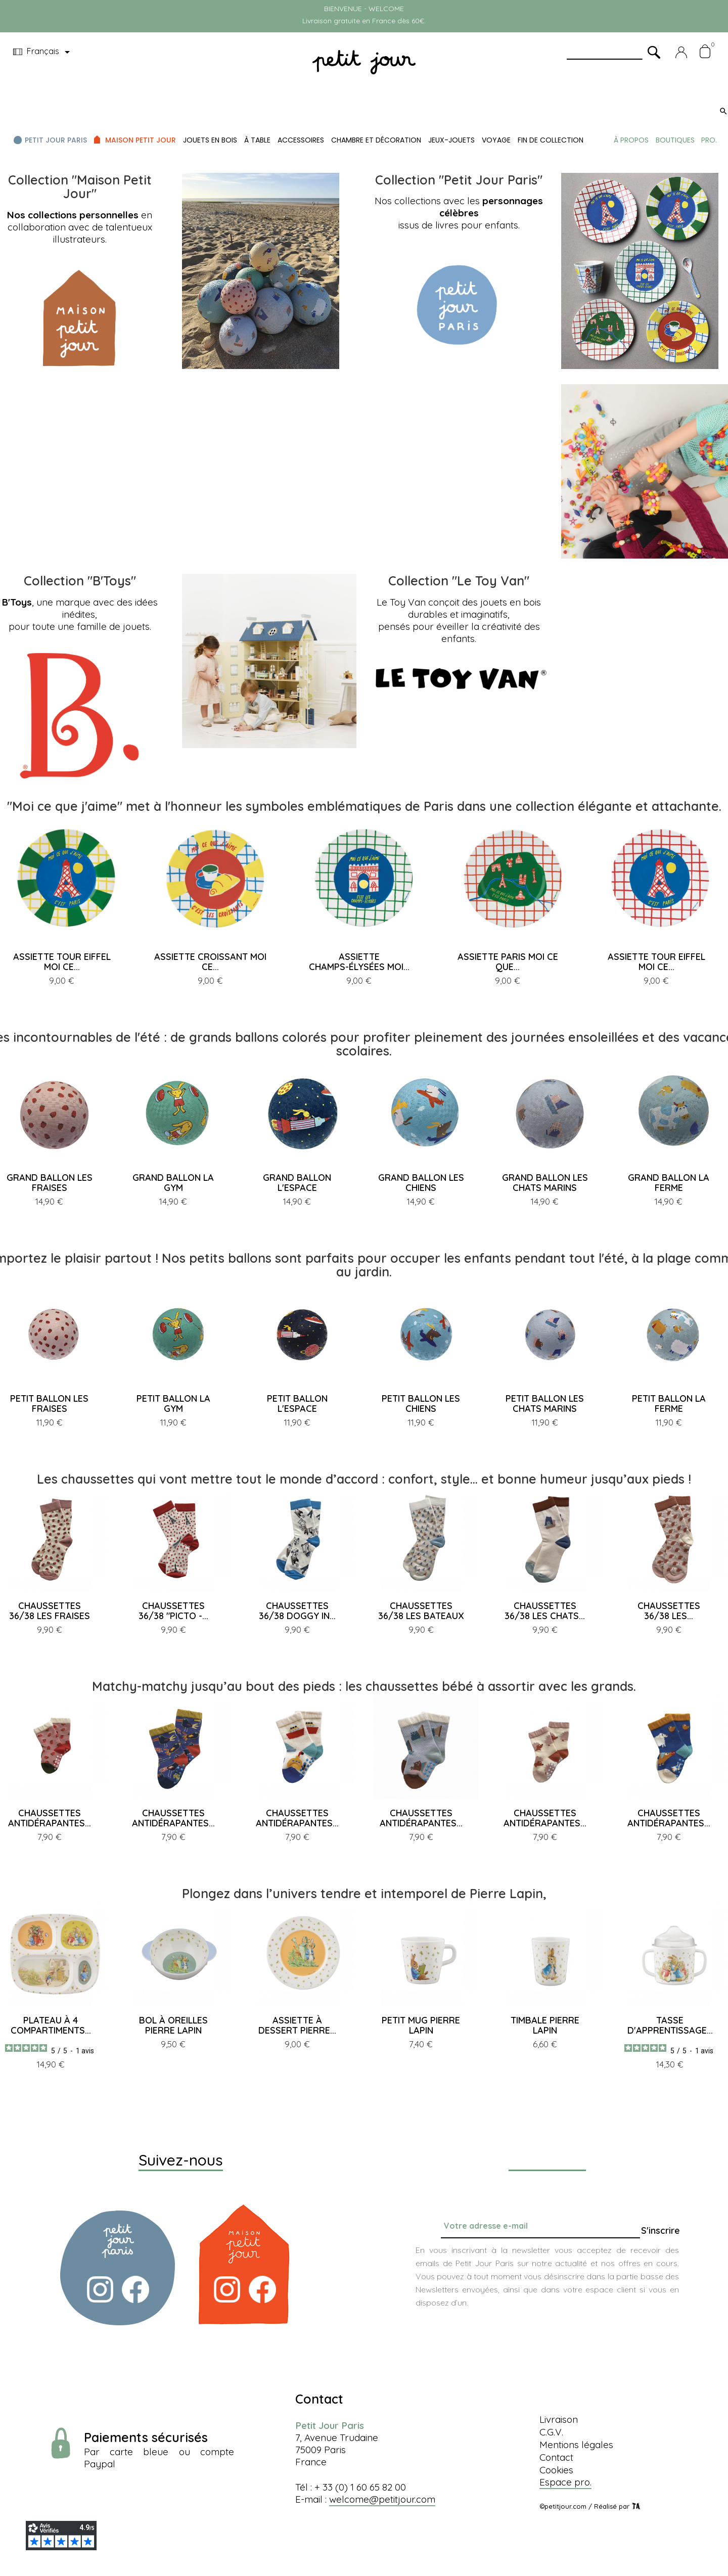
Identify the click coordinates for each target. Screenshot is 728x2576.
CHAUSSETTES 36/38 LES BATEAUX (421, 1611)
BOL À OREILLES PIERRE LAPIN (173, 2025)
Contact (556, 2457)
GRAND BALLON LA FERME (668, 1182)
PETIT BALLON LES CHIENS (421, 1403)
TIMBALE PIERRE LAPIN (545, 2025)
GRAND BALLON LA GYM (173, 1182)
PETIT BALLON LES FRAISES (49, 1403)
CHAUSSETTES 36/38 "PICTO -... (173, 1611)
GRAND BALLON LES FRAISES (50, 1182)
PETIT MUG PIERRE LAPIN (421, 2025)
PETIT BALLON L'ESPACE (297, 1403)
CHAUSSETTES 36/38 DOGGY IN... (297, 1611)
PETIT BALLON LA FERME (669, 1403)
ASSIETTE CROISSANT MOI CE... (210, 962)
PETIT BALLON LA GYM (173, 1403)
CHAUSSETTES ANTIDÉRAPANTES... (49, 1818)
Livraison (558, 2419)
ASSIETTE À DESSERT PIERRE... (297, 2025)
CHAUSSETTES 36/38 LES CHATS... (545, 1611)
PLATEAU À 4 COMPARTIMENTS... (51, 2025)
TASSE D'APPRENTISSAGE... (670, 2025)
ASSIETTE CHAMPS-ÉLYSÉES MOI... (359, 962)
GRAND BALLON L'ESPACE (297, 1182)
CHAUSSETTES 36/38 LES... (669, 1611)
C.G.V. (551, 2432)
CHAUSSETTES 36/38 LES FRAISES (49, 1611)
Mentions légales (576, 2445)
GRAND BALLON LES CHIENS (421, 1182)
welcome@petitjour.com (382, 2499)
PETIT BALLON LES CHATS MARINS (545, 1403)
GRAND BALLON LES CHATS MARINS (545, 1182)
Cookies (556, 2470)
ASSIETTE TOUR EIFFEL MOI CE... (62, 962)
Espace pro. (565, 2482)
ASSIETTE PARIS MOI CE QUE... (508, 962)
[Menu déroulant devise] (43, 52)
